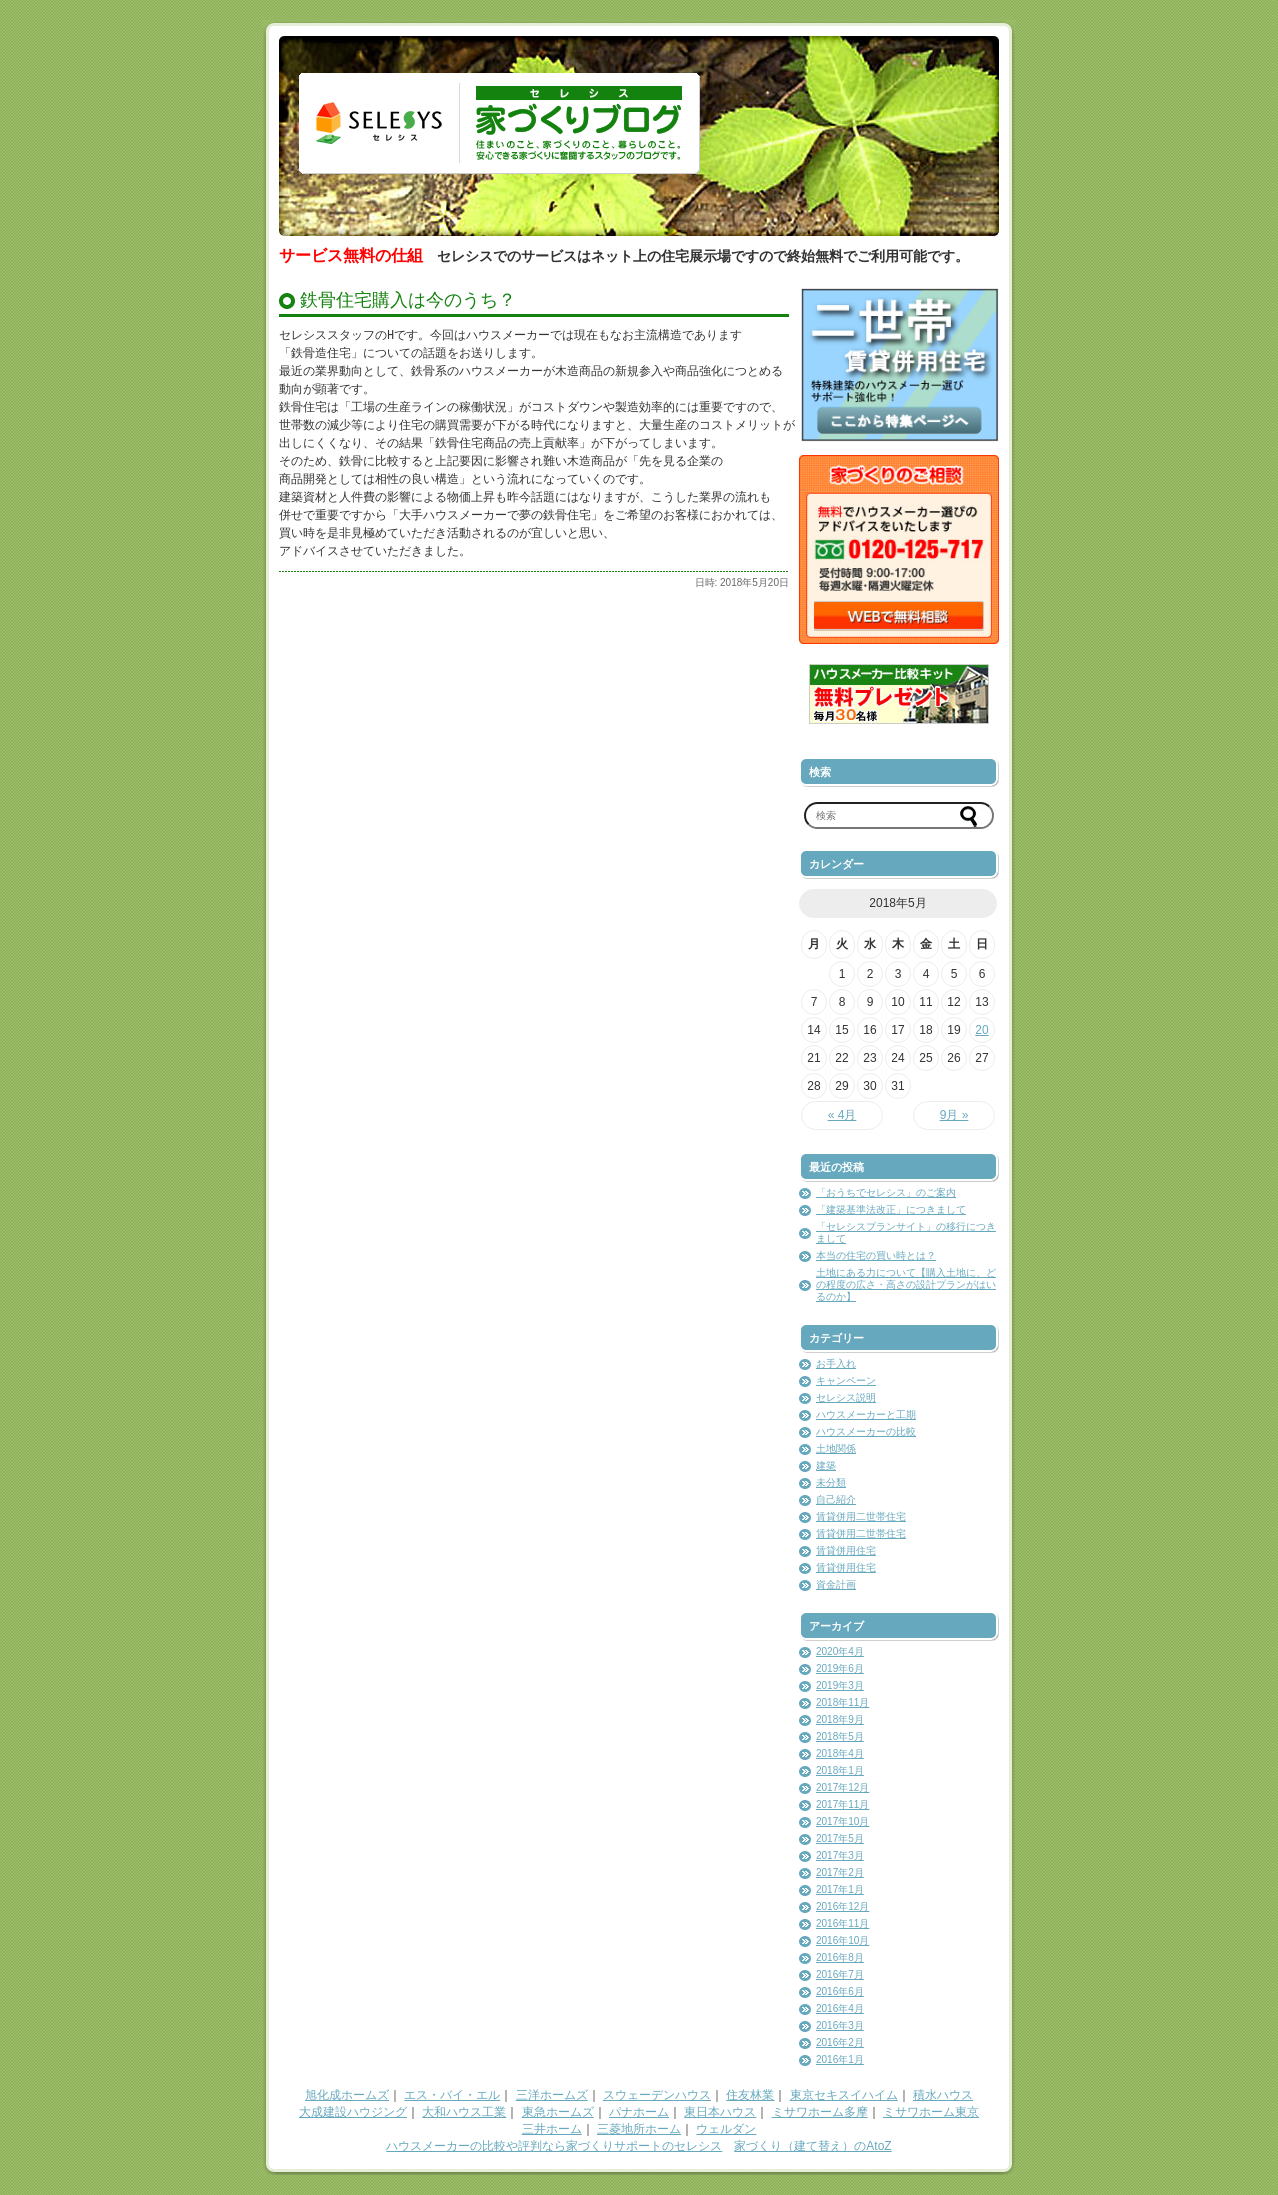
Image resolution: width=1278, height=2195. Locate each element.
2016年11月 (842, 1923)
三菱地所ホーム (639, 2129)
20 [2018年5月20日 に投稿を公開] (981, 1030)
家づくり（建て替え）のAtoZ (812, 2146)
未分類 (831, 1482)
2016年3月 (840, 2025)
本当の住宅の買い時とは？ (876, 1255)
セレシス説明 (846, 1397)
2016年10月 (842, 1940)
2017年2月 (840, 1872)
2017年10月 (842, 1821)
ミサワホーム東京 (931, 2112)
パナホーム (639, 2112)
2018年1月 (840, 1770)
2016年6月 (840, 1991)
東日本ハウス (720, 2112)
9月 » (954, 1115)
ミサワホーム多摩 (820, 2112)
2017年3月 (840, 1855)
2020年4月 (840, 1651)
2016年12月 (842, 1906)
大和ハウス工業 (464, 2112)
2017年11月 (842, 1804)
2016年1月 (840, 2059)
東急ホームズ (558, 2112)
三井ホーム (552, 2129)
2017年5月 (840, 1838)
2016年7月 (840, 1974)
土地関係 (836, 1448)
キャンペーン (846, 1380)
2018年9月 (840, 1719)
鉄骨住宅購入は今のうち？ (408, 300)
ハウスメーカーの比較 (866, 1431)
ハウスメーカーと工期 (866, 1414)
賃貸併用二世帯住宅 (861, 1516)
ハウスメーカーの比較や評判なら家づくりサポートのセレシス (554, 2146)
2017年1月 (840, 1889)
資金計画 (836, 1584)
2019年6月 (840, 1668)
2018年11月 (842, 1702)
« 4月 (842, 1115)
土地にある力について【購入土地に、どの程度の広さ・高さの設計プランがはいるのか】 (906, 1284)
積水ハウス (943, 2095)
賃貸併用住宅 (846, 1550)
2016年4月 (840, 2008)
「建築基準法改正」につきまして (891, 1209)
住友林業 (750, 2095)
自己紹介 (836, 1499)
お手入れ (836, 1363)
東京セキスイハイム (844, 2095)
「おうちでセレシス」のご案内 (886, 1192)
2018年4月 (840, 1753)
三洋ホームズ (552, 2095)
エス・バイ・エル (452, 2095)
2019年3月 (840, 1685)
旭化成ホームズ (347, 2095)
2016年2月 (840, 2042)
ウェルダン (726, 2129)
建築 (826, 1465)
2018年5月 (840, 1736)
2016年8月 (840, 1957)
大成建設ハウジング (353, 2112)
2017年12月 (842, 1787)
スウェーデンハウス (657, 2095)
